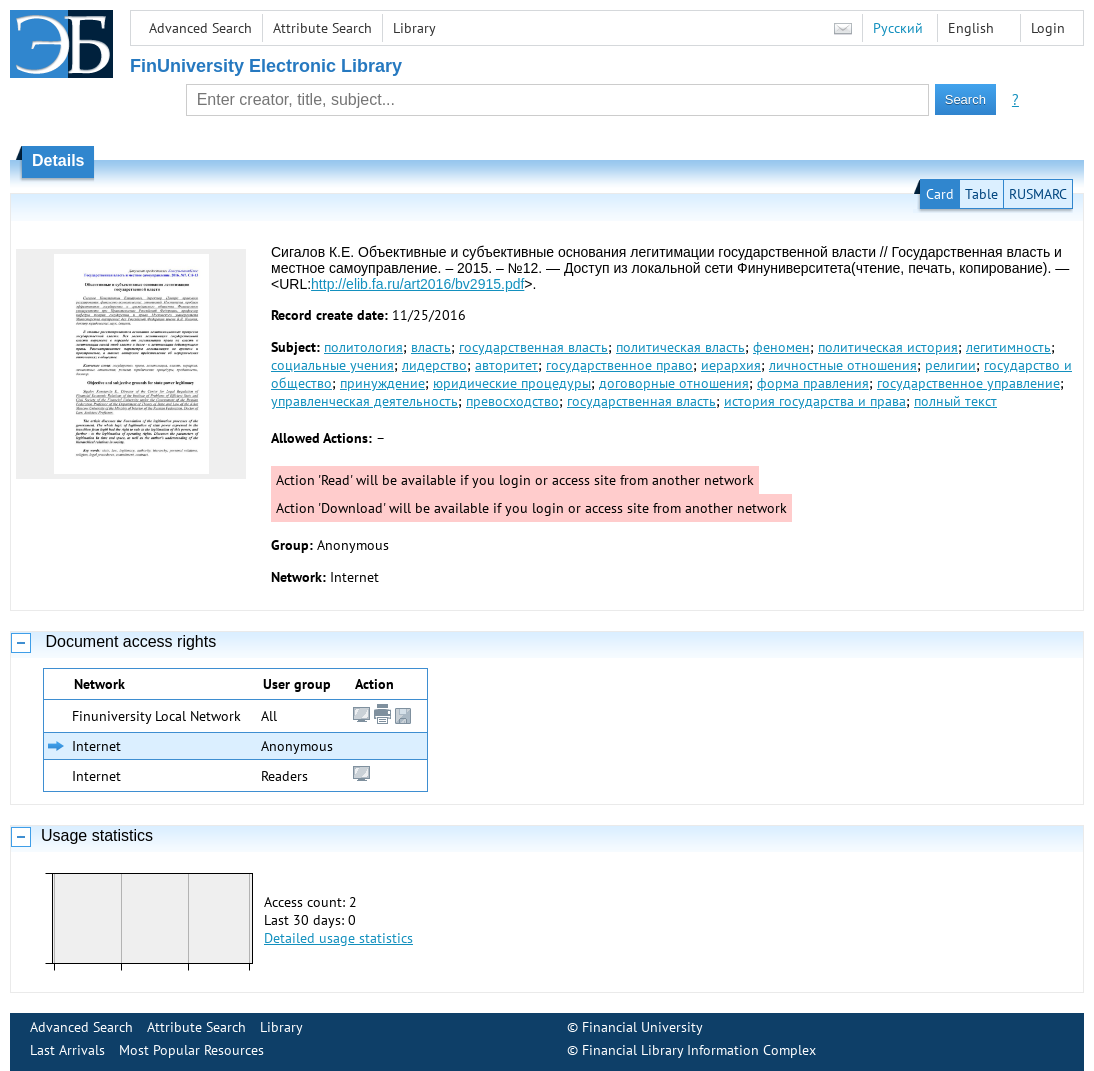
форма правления (813, 383)
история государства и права (815, 401)
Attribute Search (322, 28)
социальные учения (332, 365)
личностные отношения (843, 365)
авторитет (506, 365)
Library (414, 28)
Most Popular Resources (191, 1050)
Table (981, 194)
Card (940, 194)
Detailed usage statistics (338, 938)
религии (950, 365)
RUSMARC (1038, 194)
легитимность (1008, 347)
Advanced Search (200, 28)
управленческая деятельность (364, 401)
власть (431, 347)
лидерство (434, 365)
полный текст (955, 401)
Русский (898, 28)
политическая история (888, 347)
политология (363, 347)
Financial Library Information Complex (699, 1050)
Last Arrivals (67, 1050)
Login (1048, 28)
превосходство (512, 401)
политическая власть (680, 347)
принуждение (382, 383)
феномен (781, 347)
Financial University (642, 1027)
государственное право (619, 365)
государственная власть (533, 347)
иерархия (731, 365)
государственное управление (968, 383)
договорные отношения (674, 383)
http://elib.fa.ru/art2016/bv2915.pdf (417, 284)
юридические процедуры (512, 383)
